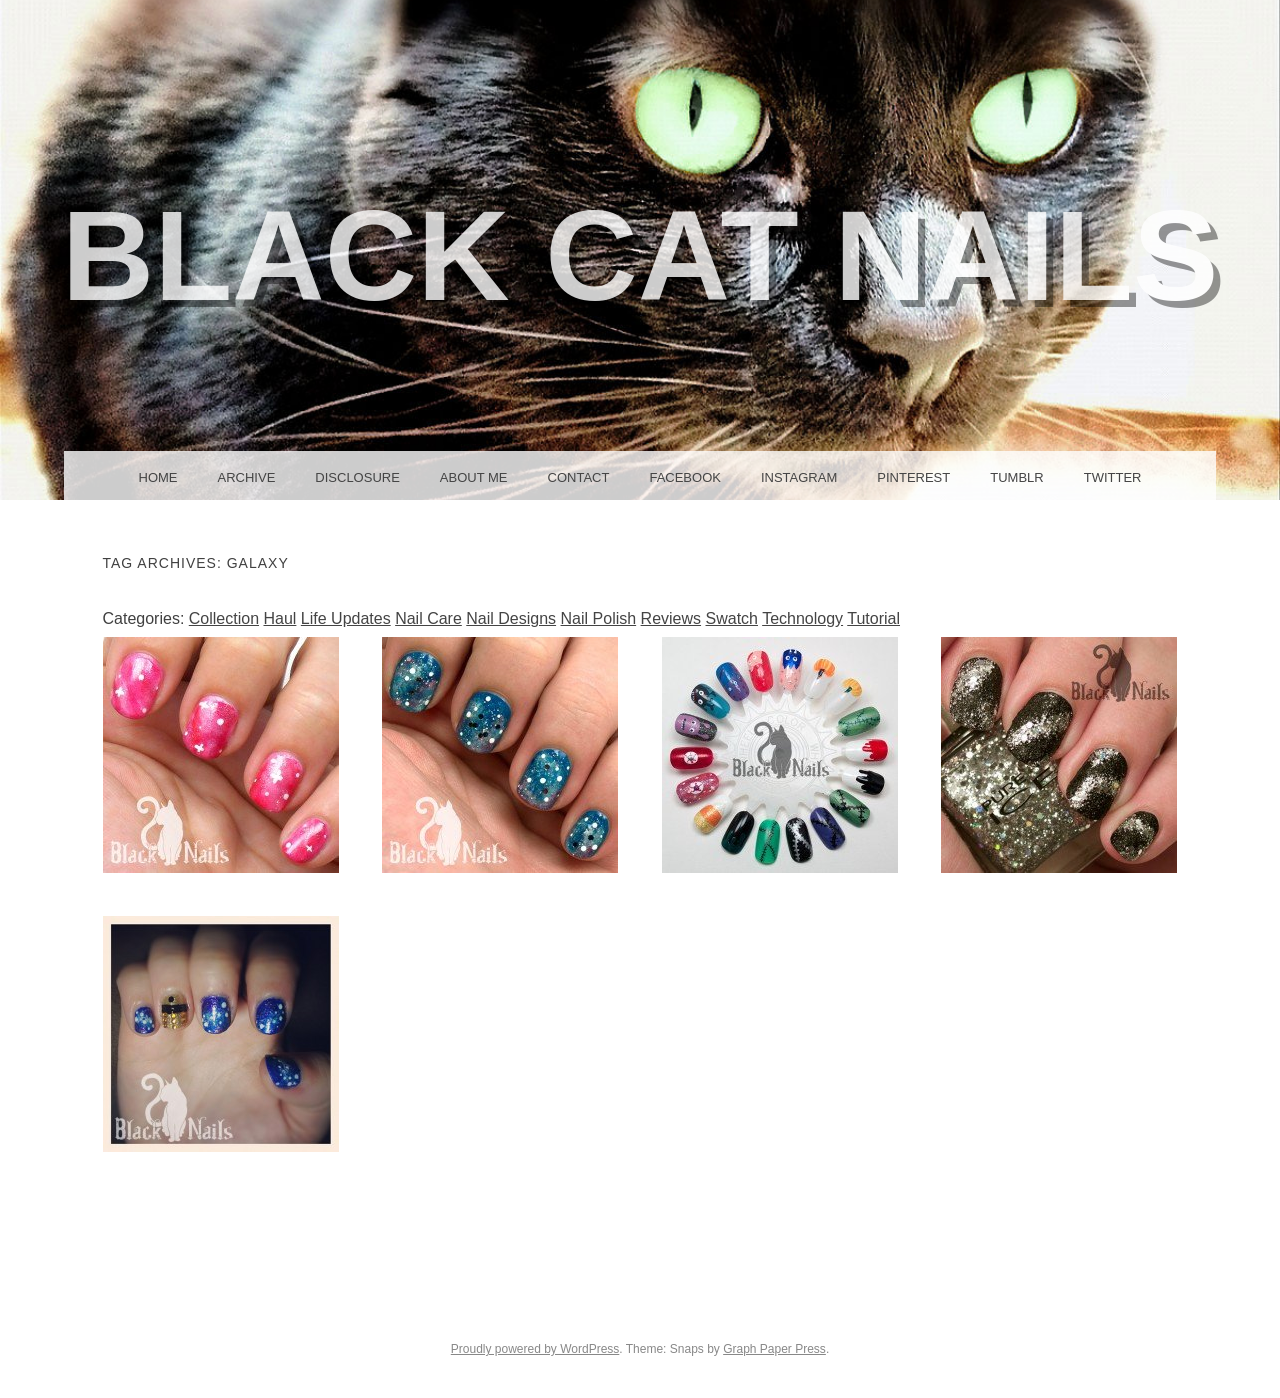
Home (158, 477)
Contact (579, 477)
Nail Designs (511, 618)
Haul (279, 618)
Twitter (1113, 477)
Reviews (671, 618)
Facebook (685, 477)
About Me (474, 477)
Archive (247, 477)
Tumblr (1016, 477)
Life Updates (346, 618)
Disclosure (357, 477)
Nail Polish (599, 618)
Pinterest (913, 477)
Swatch (732, 618)
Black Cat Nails (640, 255)
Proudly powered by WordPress (535, 1349)
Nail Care (428, 618)
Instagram (799, 477)
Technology (802, 618)
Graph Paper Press (774, 1349)
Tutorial (873, 618)
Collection (224, 618)
